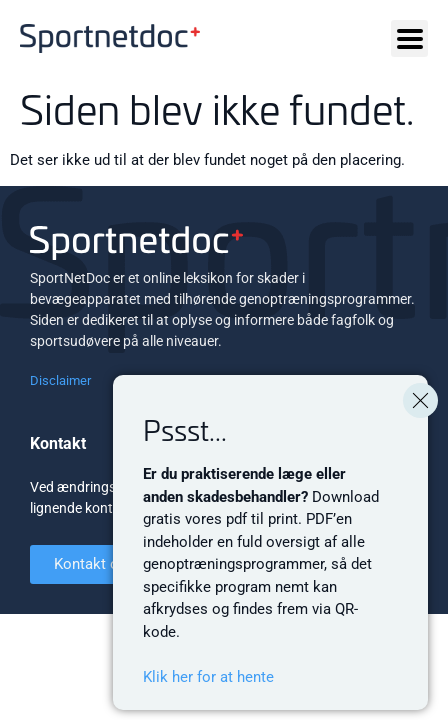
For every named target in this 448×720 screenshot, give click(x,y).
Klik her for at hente (208, 677)
